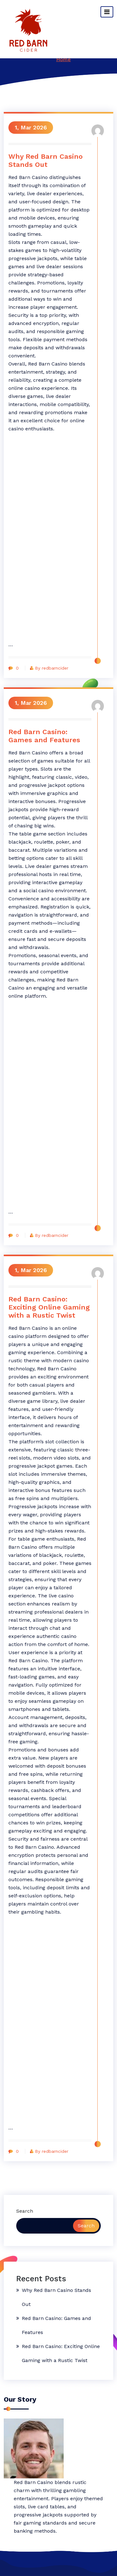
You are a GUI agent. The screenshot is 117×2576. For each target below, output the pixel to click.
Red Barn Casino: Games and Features (44, 736)
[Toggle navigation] (106, 11)
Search (24, 2211)
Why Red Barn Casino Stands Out (45, 160)
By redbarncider (49, 668)
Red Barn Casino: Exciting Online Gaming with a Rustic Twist (49, 1307)
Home (63, 59)
